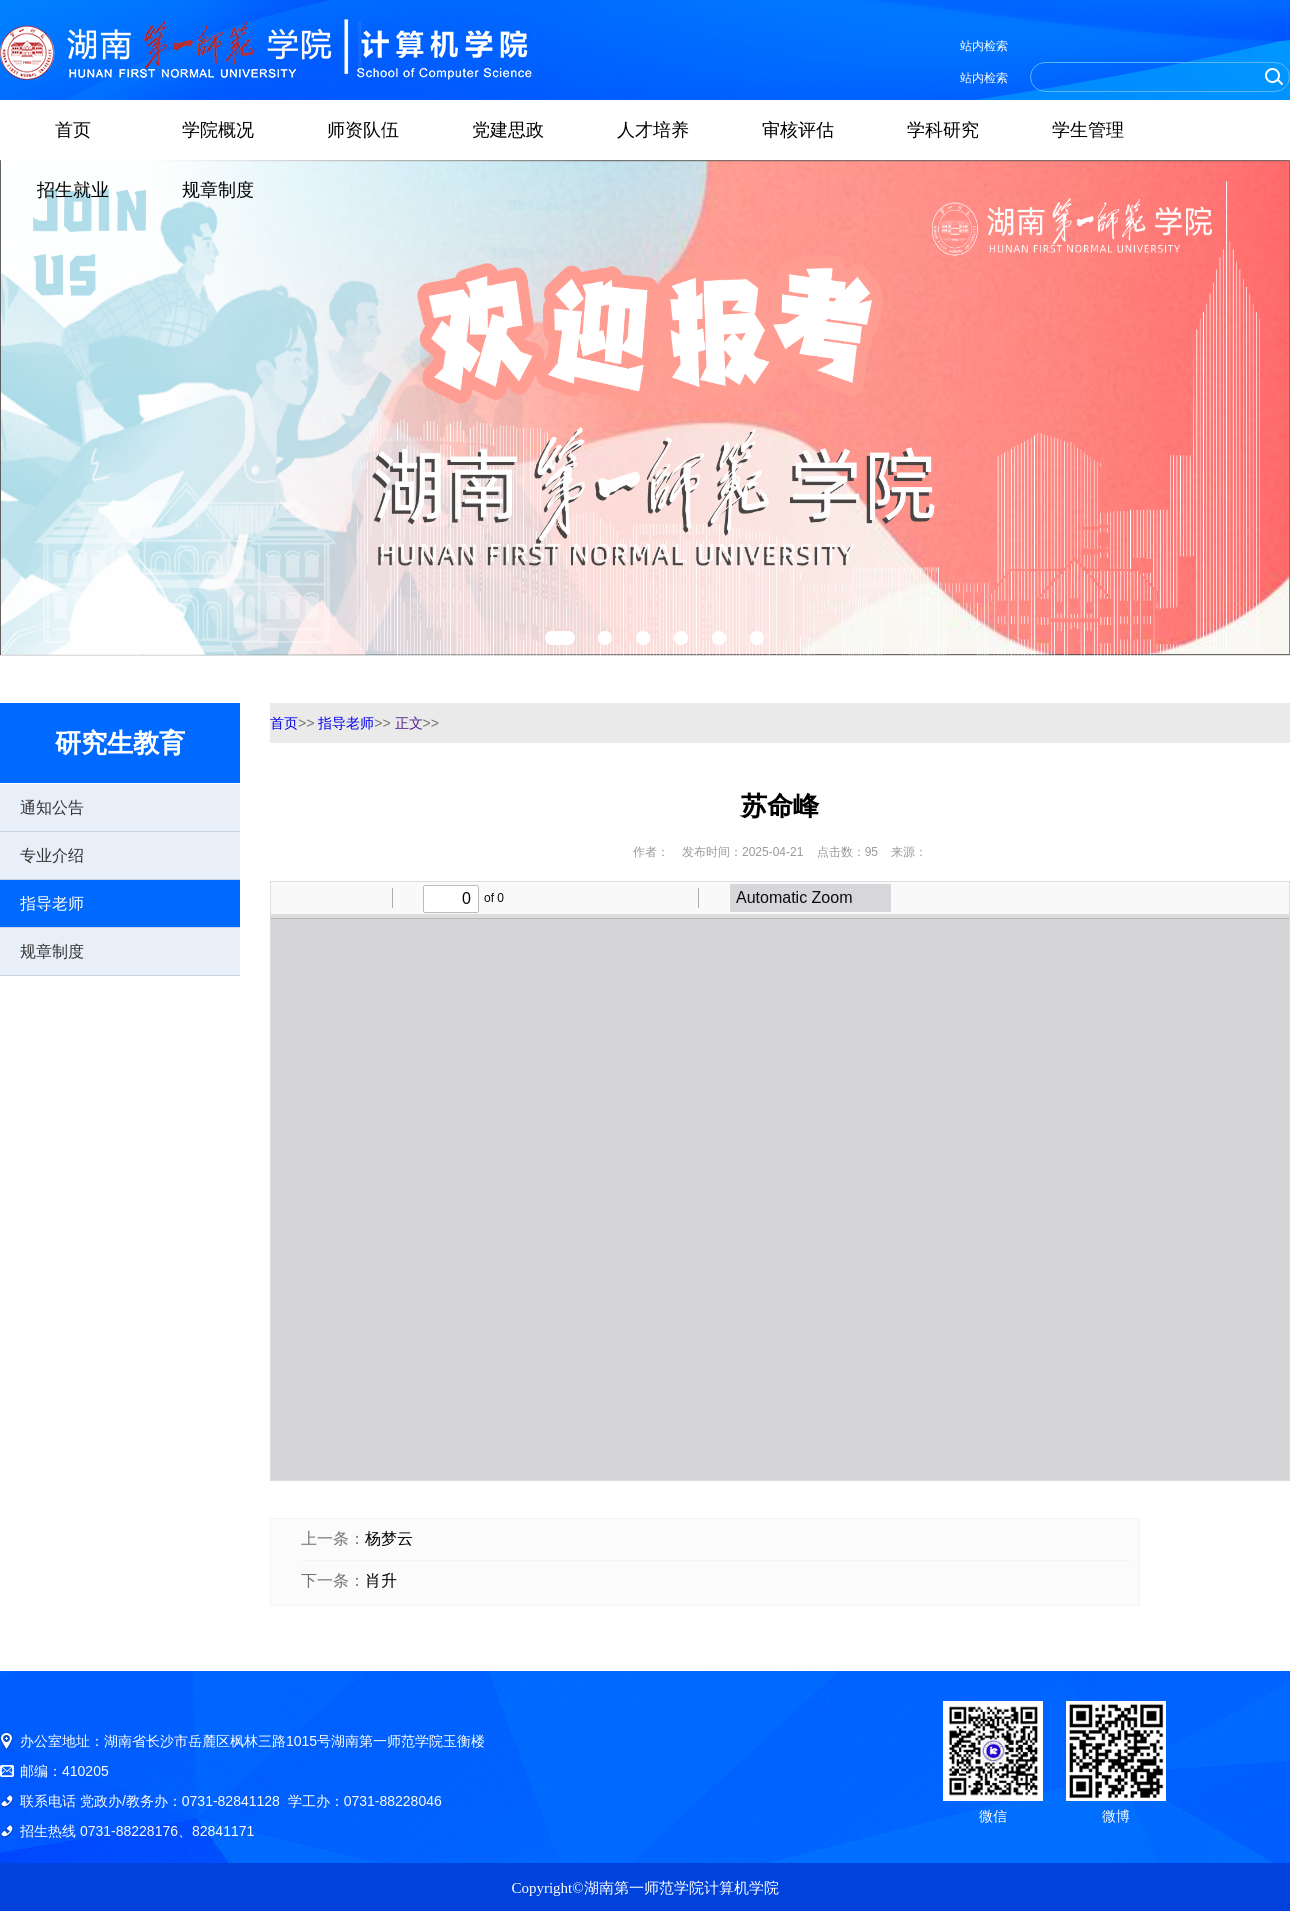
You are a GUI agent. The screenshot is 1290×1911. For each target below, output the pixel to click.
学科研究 (943, 130)
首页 (73, 130)
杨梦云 (389, 1538)
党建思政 (508, 130)
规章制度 (218, 190)
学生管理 (1088, 130)
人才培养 (653, 130)
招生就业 (73, 190)
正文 (409, 723)
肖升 (381, 1580)
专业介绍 (52, 855)
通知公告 (52, 807)
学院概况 (218, 130)
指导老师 (52, 903)
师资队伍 (363, 130)
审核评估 (798, 130)
